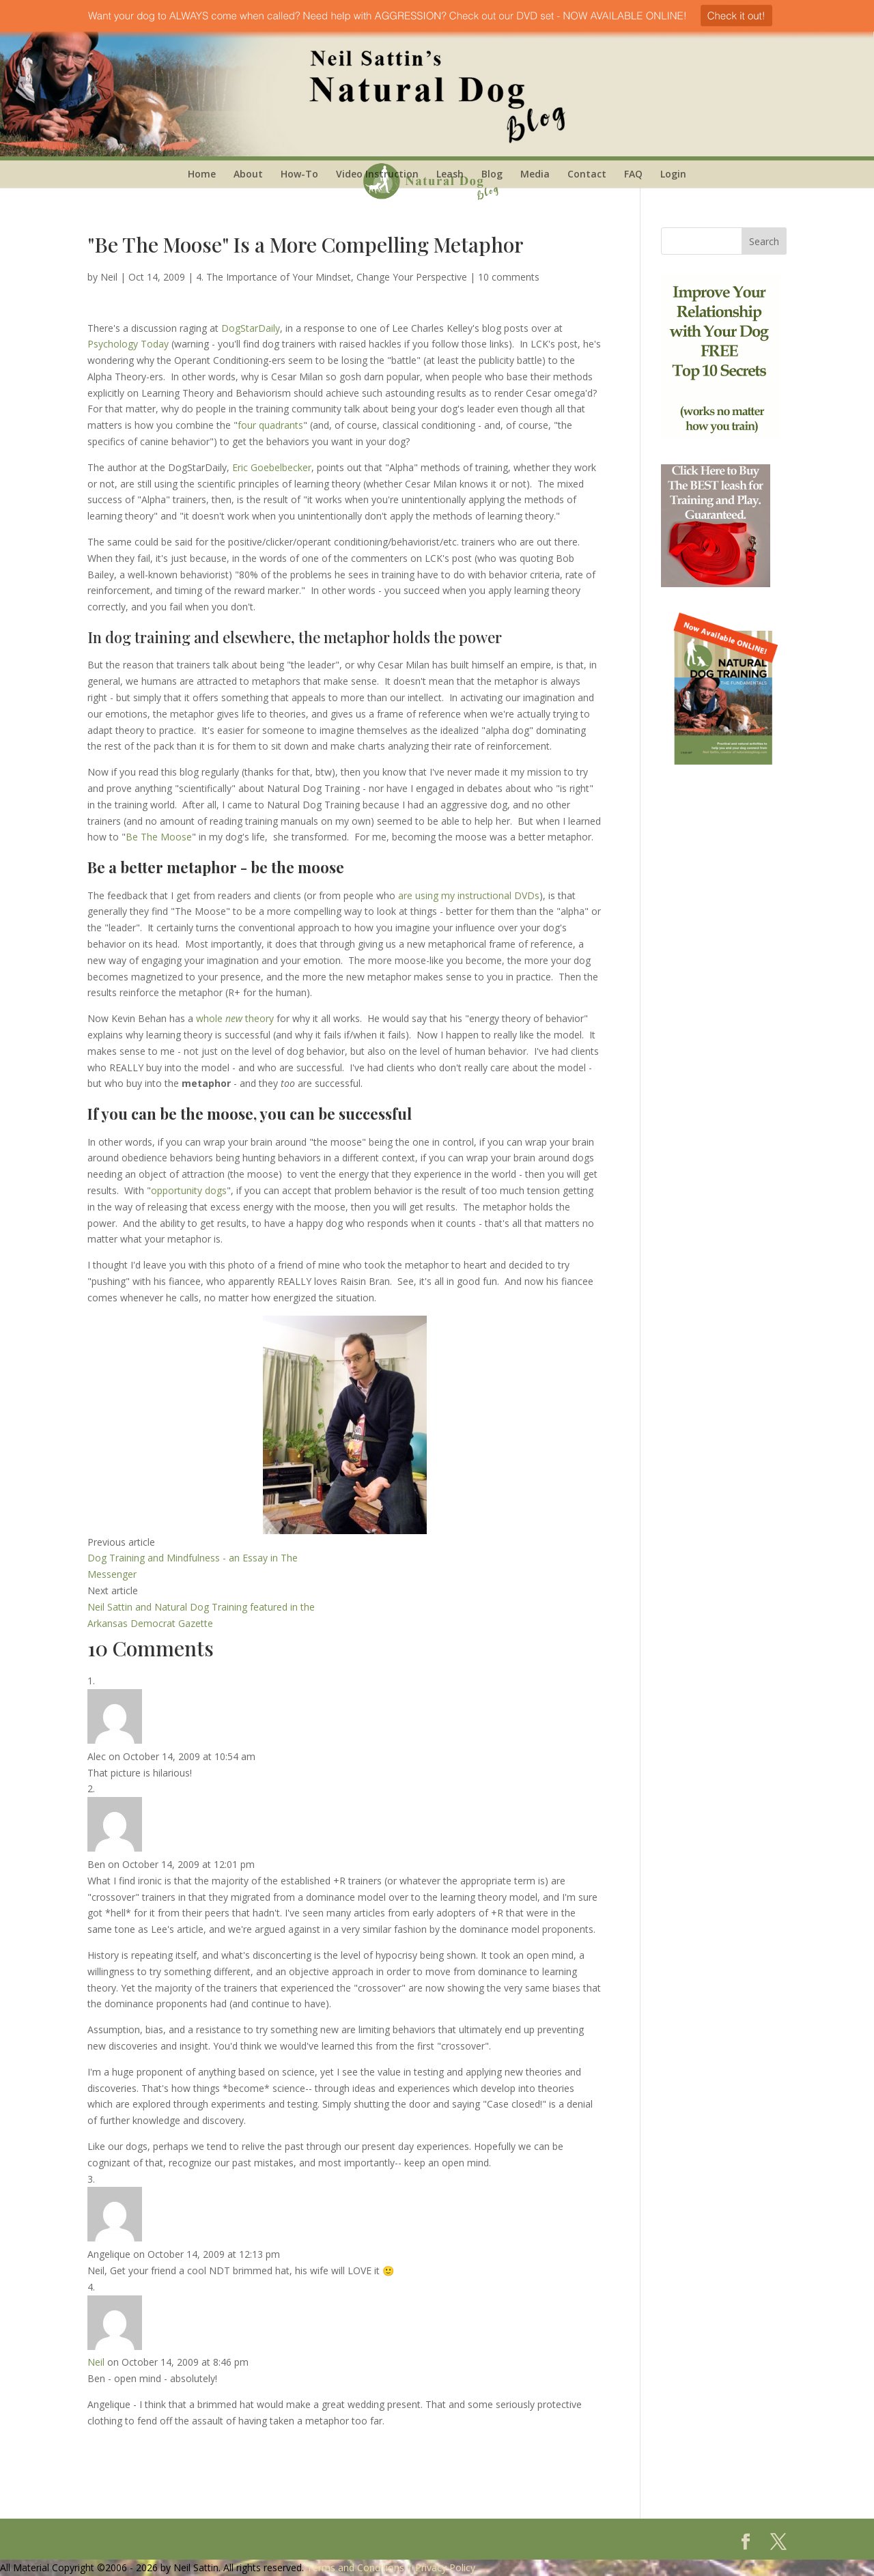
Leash (450, 173)
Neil (108, 276)
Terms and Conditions (355, 2567)
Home (202, 173)
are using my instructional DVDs (468, 895)
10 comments (508, 276)
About (248, 173)
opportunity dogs (189, 1190)
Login (673, 173)
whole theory (233, 1018)
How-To (299, 173)
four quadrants (270, 425)
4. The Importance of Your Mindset (273, 276)
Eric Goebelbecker (271, 467)
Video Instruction (377, 173)
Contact (586, 173)
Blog (492, 173)
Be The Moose (159, 836)
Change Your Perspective (411, 276)
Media (535, 173)
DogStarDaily (250, 328)
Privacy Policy (445, 2567)
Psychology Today (128, 343)
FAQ (633, 173)
